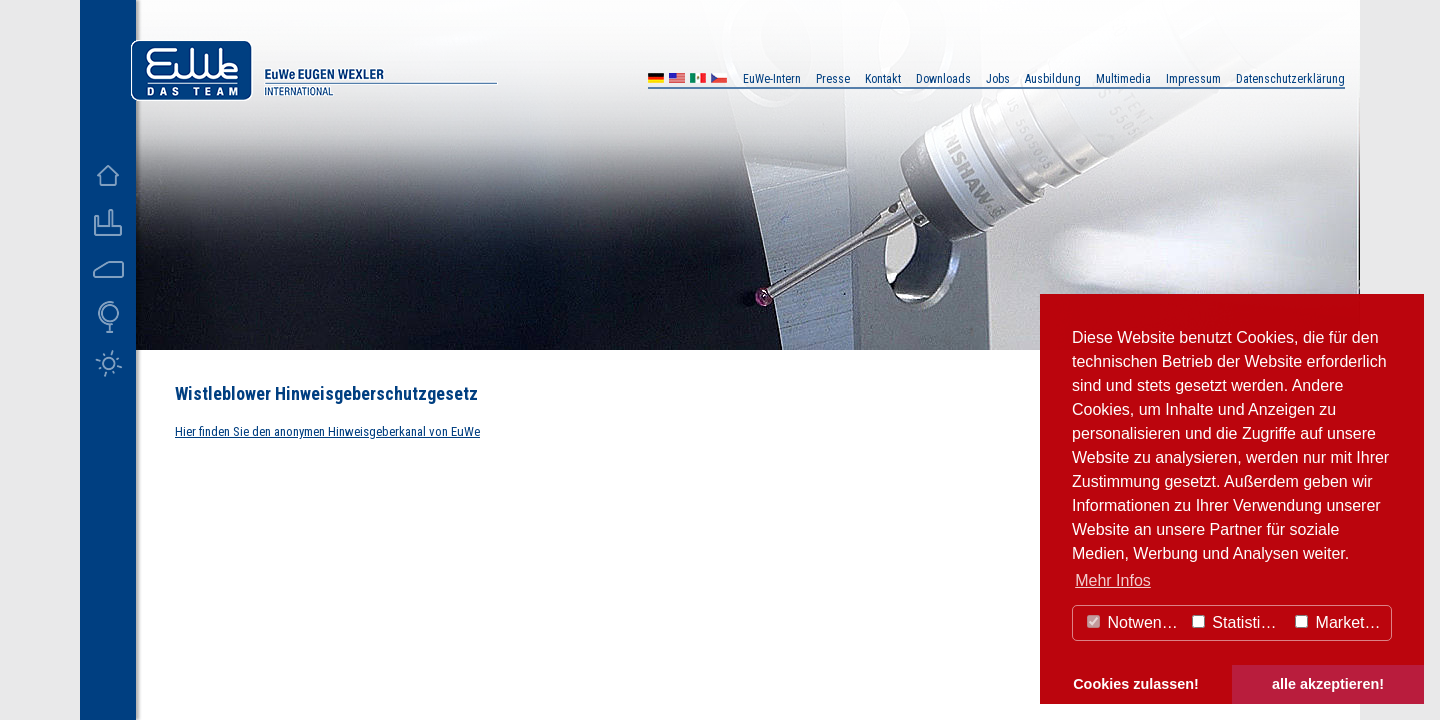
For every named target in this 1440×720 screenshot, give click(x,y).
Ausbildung (1053, 79)
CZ (719, 80)
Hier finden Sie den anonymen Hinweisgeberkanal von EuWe (327, 431)
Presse (833, 79)
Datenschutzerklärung (1290, 79)
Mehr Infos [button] (1113, 580)
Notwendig (1135, 622)
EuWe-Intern (772, 79)
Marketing (1340, 622)
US (677, 80)
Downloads (943, 79)
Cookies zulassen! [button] (1136, 684)
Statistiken (1239, 622)
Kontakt (883, 79)
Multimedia (1123, 79)
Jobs (998, 79)
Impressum (1193, 79)
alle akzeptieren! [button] (1328, 684)
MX (698, 80)
